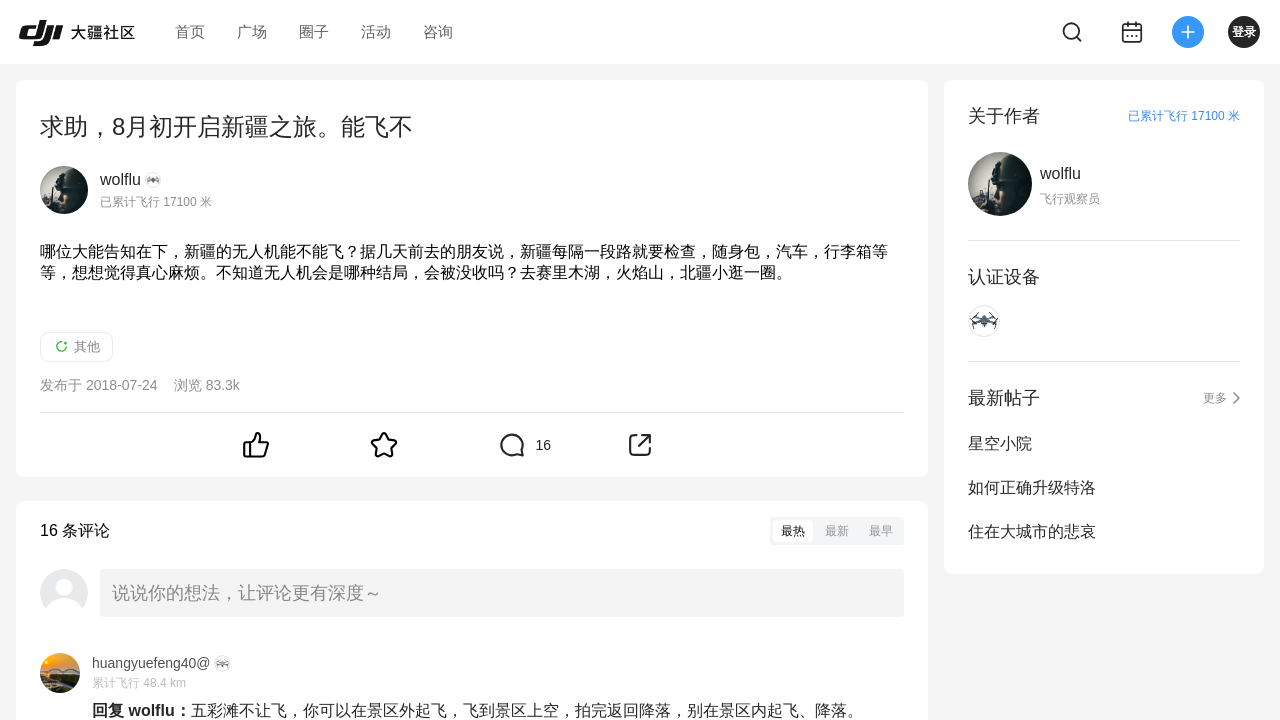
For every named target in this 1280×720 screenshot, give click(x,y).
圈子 (314, 31)
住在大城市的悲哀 (1032, 531)
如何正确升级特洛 (1032, 487)
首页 (190, 31)
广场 (252, 31)
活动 (376, 31)
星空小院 (1000, 443)
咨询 (438, 31)
